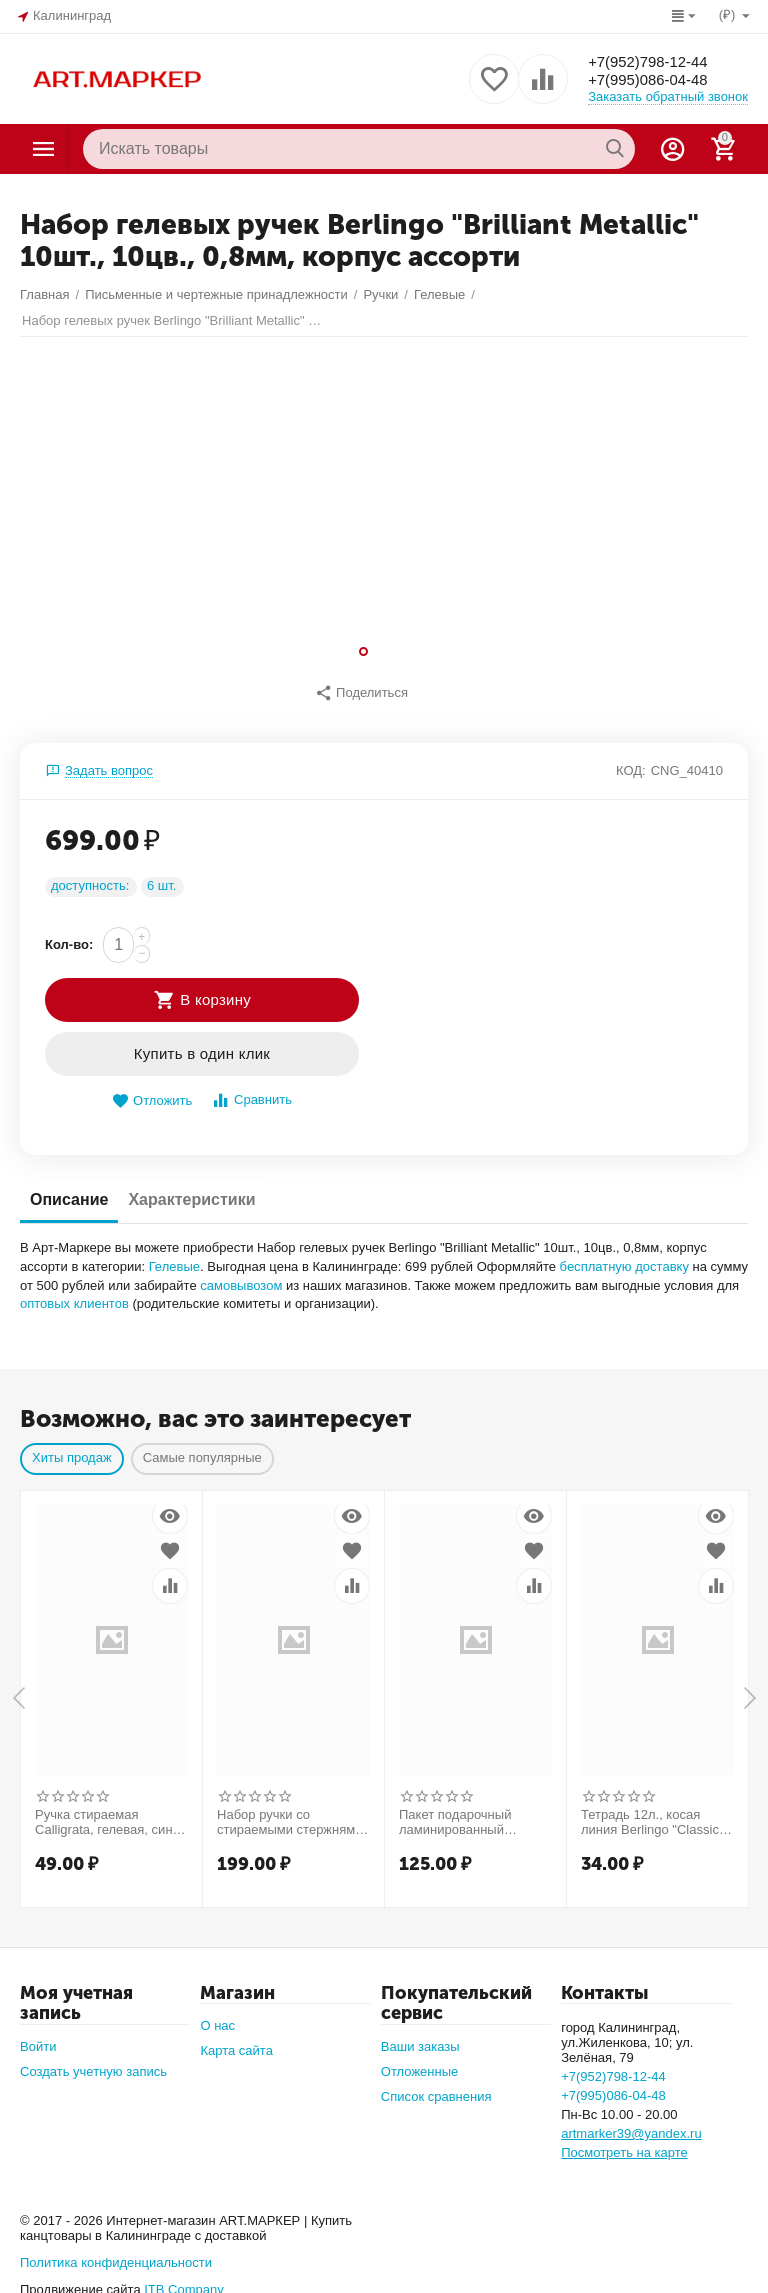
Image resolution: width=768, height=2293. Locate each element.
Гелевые (174, 1255)
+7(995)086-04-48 (652, 80)
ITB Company (184, 2278)
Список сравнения (436, 2086)
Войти (38, 2036)
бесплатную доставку (624, 1255)
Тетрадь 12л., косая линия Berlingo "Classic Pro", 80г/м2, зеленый (650, 1812)
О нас (217, 2015)
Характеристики (191, 1188)
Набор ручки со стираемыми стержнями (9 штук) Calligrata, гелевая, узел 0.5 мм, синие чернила (290, 1812)
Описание (69, 1188)
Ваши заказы (420, 2036)
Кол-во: (69, 933)
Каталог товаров (44, 149)
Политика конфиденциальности (116, 2251)
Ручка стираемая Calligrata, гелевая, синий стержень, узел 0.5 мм (111, 1812)
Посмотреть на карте (624, 2142)
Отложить (152, 1090)
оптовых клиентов (74, 1293)
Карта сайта (236, 2040)
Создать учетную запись (93, 2061)
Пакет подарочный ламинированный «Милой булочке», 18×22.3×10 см (455, 1812)
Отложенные (420, 2061)
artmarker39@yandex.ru (631, 2123)
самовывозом (241, 1274)
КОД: (631, 759)
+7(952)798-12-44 (652, 60)
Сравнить (251, 1089)
